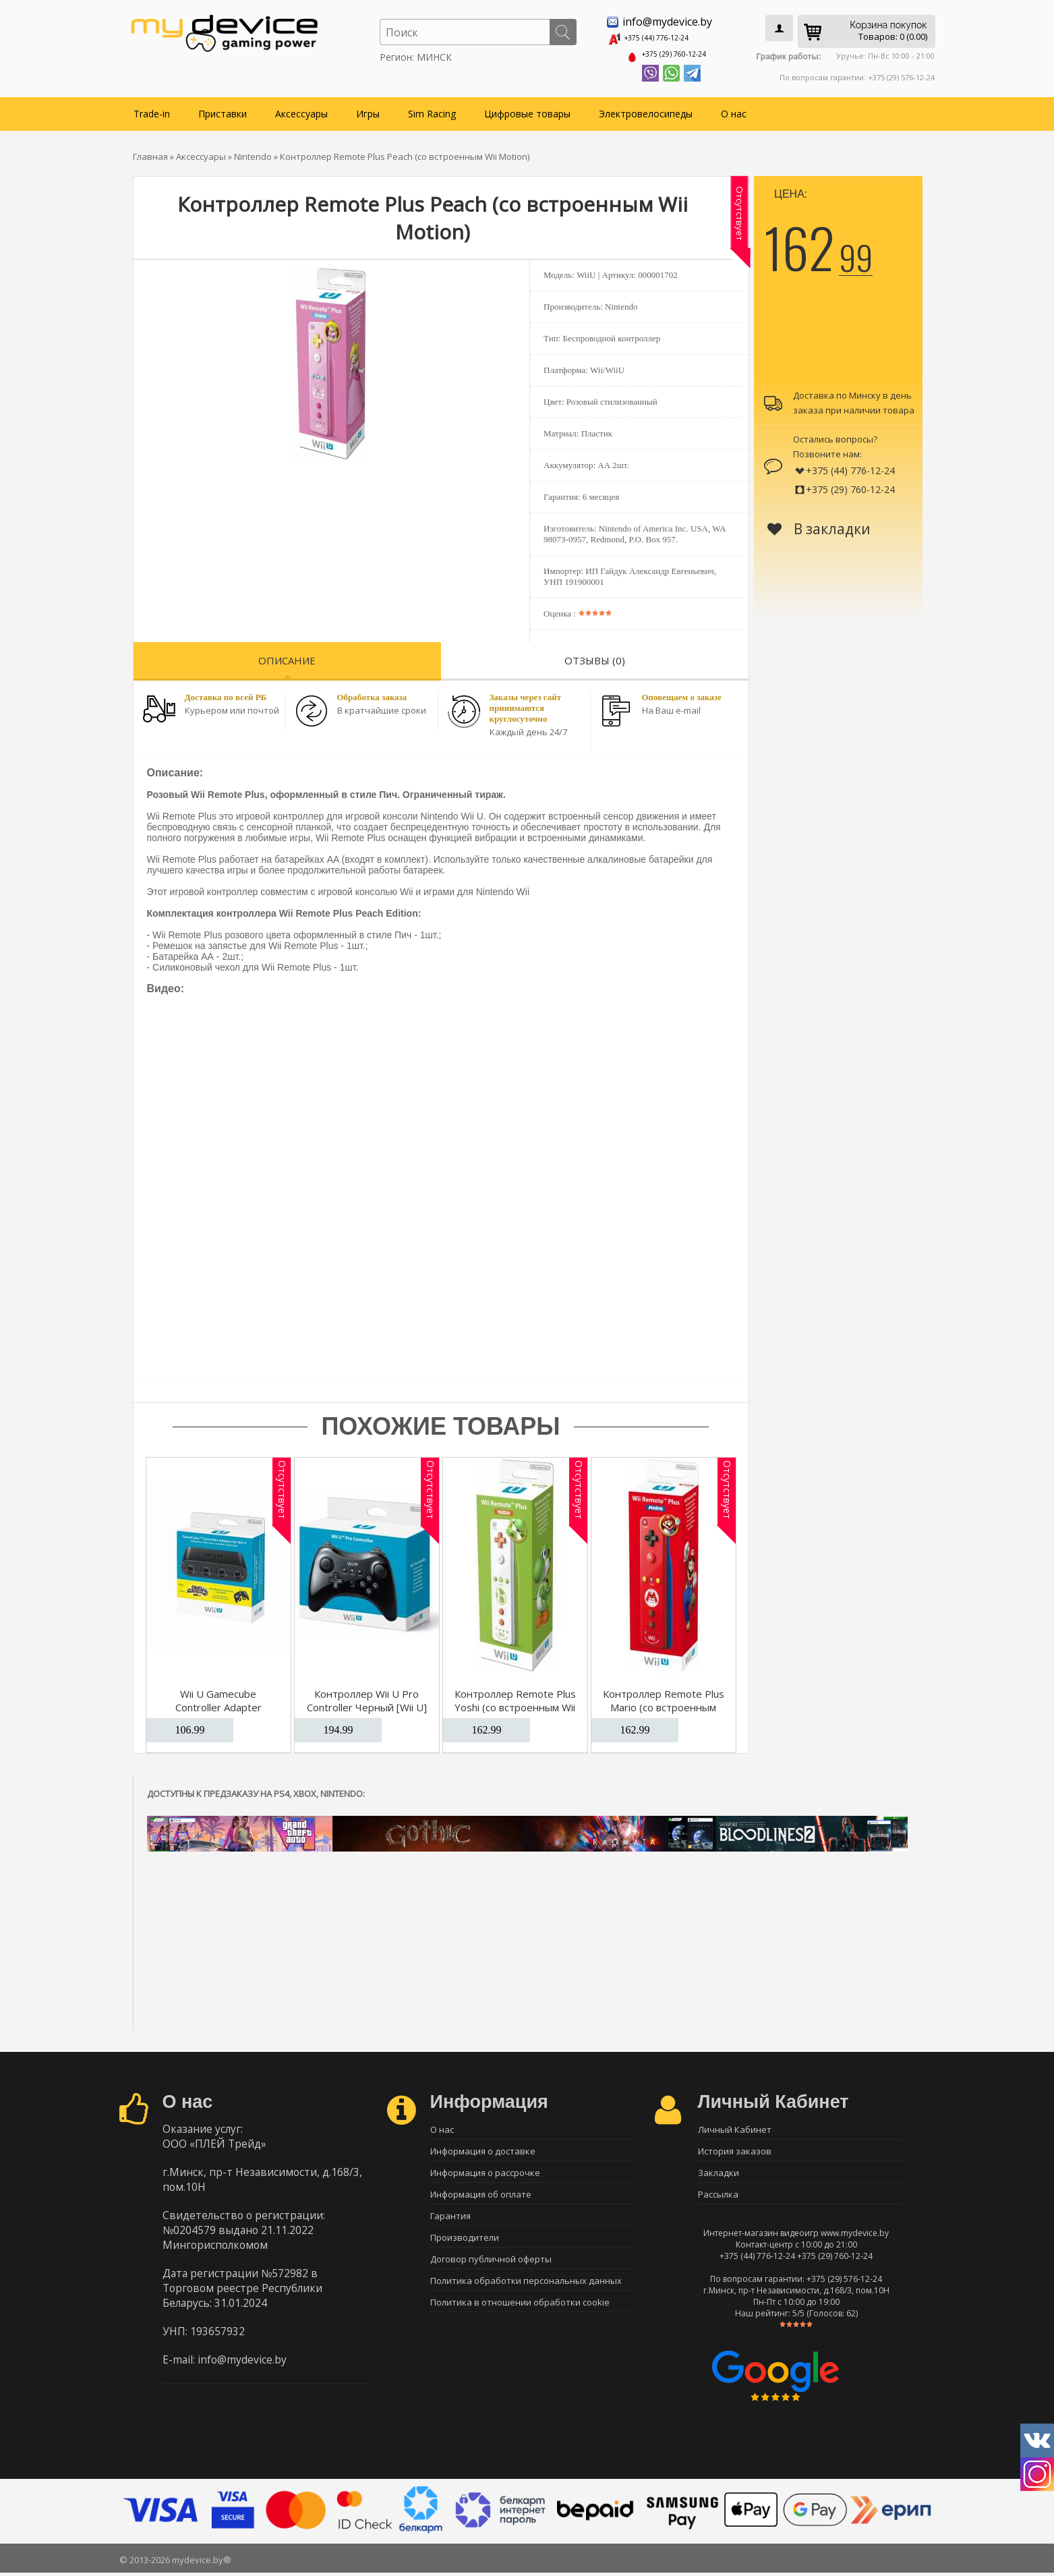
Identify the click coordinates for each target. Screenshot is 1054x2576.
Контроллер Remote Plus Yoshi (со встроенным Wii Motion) (515, 1702)
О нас (733, 109)
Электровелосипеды (646, 109)
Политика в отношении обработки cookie (520, 2314)
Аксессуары (301, 109)
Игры (368, 109)
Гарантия (450, 2219)
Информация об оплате (480, 2195)
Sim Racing (432, 109)
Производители (464, 2243)
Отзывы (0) (594, 655)
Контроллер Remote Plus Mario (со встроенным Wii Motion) (663, 1702)
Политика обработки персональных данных (526, 2290)
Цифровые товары (527, 109)
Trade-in (152, 109)
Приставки (222, 109)
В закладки (819, 524)
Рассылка (718, 2195)
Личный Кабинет (734, 2125)
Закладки (718, 2172)
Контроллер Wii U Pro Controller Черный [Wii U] (367, 1695)
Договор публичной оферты (491, 2266)
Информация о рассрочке (485, 2172)
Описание (287, 655)
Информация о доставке (482, 2148)
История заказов (734, 2148)
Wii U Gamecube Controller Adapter (218, 1695)
